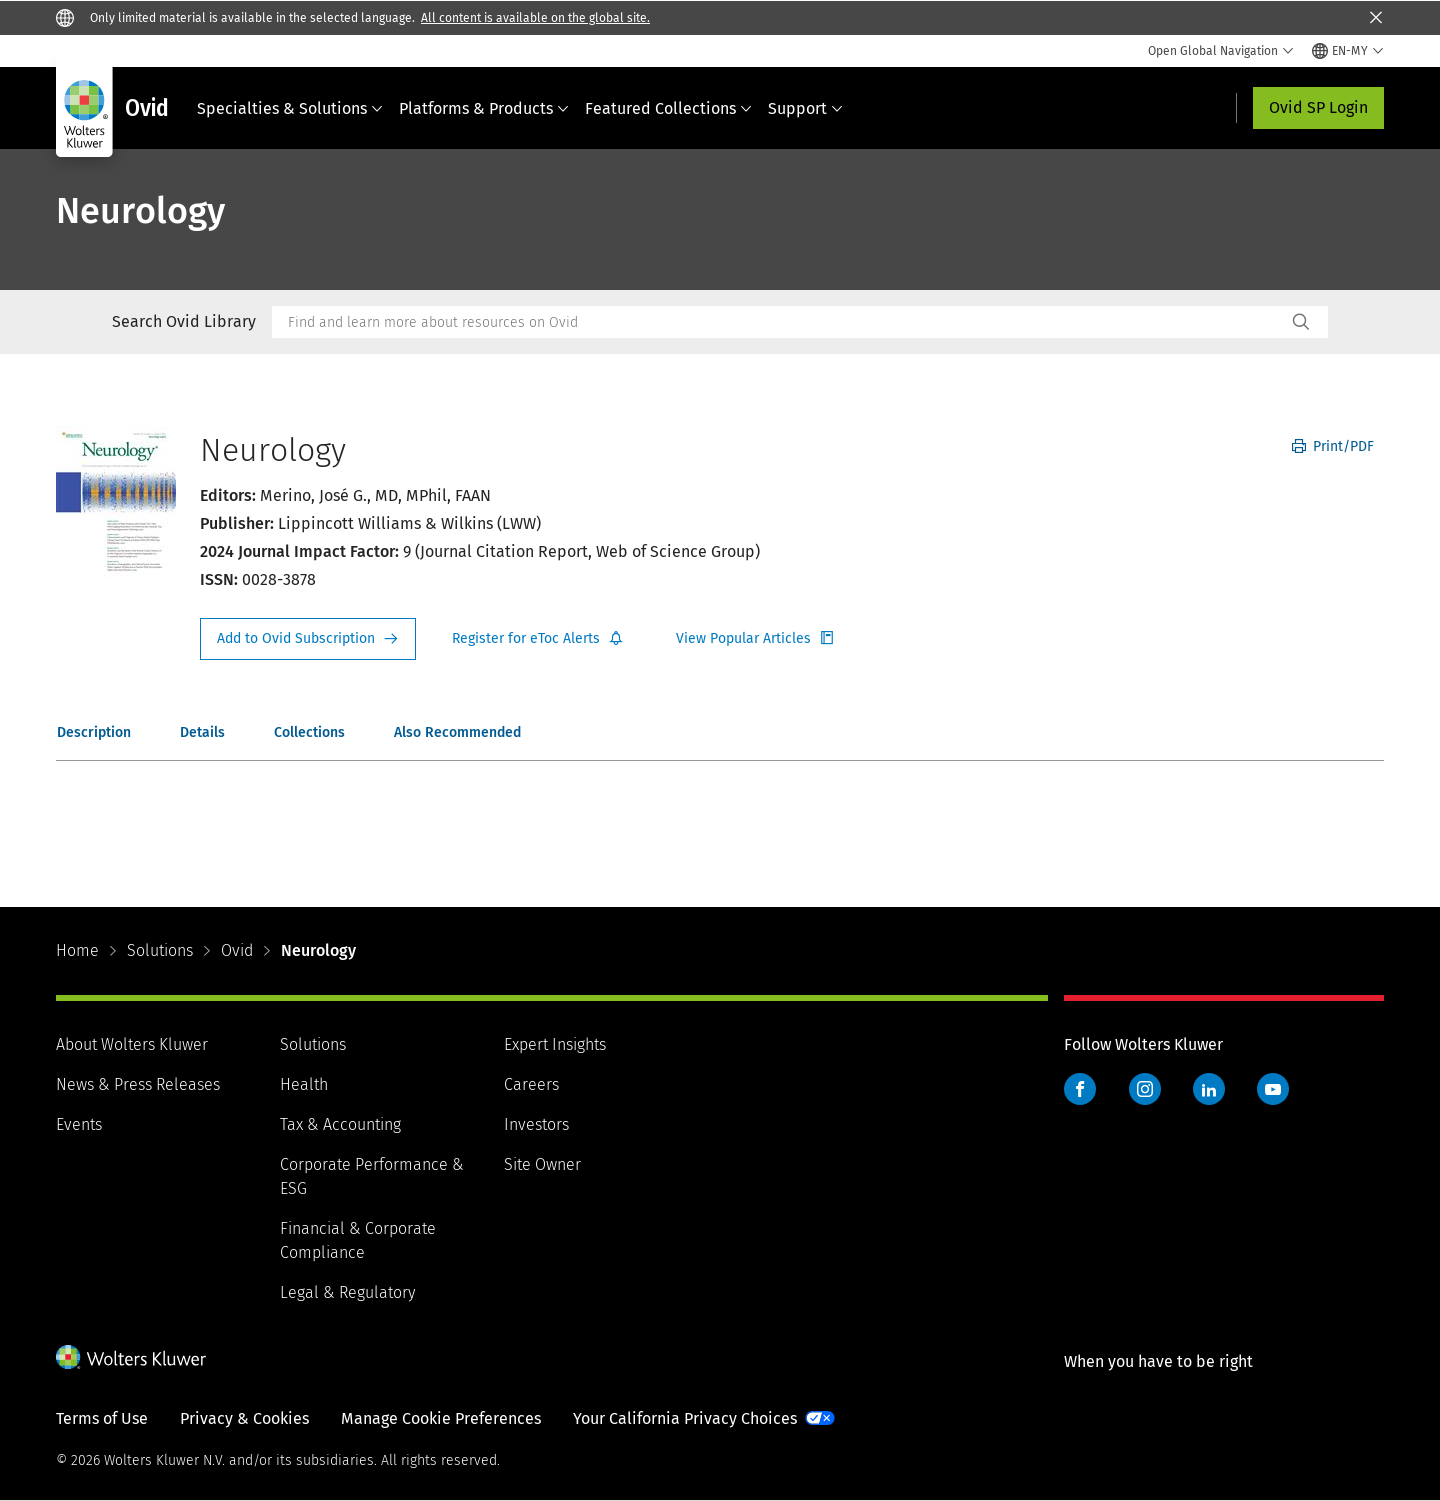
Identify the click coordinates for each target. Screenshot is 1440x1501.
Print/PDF (1333, 446)
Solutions (160, 950)
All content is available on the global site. (535, 18)
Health (304, 1084)
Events (79, 1124)
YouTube (1273, 1089)
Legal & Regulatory (347, 1292)
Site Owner (542, 1164)
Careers (531, 1084)
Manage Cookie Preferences (441, 1418)
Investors (536, 1124)
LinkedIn (1209, 1089)
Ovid (237, 950)
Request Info (308, 639)
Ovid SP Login (1318, 107)
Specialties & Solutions (290, 108)
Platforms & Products (484, 108)
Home (77, 950)
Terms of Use (102, 1418)
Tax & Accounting (340, 1124)
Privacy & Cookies (244, 1418)
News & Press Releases (138, 1084)
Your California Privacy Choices (685, 1418)
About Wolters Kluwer (132, 1044)
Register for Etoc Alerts (538, 639)
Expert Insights (555, 1044)
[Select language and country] (1348, 51)
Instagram (1145, 1089)
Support (805, 108)
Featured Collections (668, 108)
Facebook (1080, 1089)
